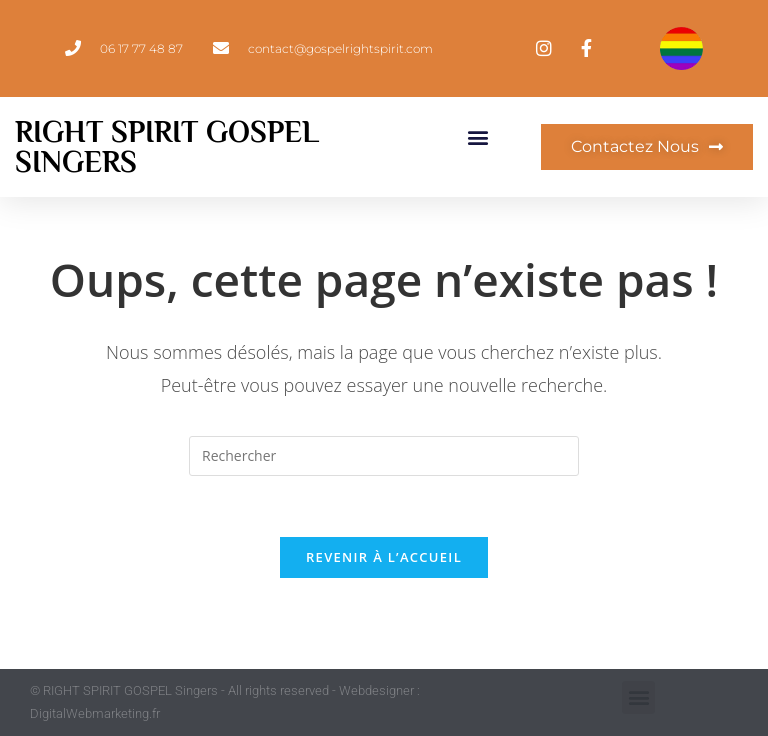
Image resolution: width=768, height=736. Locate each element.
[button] (478, 136)
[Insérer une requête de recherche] (384, 456)
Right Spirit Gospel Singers (167, 147)
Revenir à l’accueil (384, 557)
